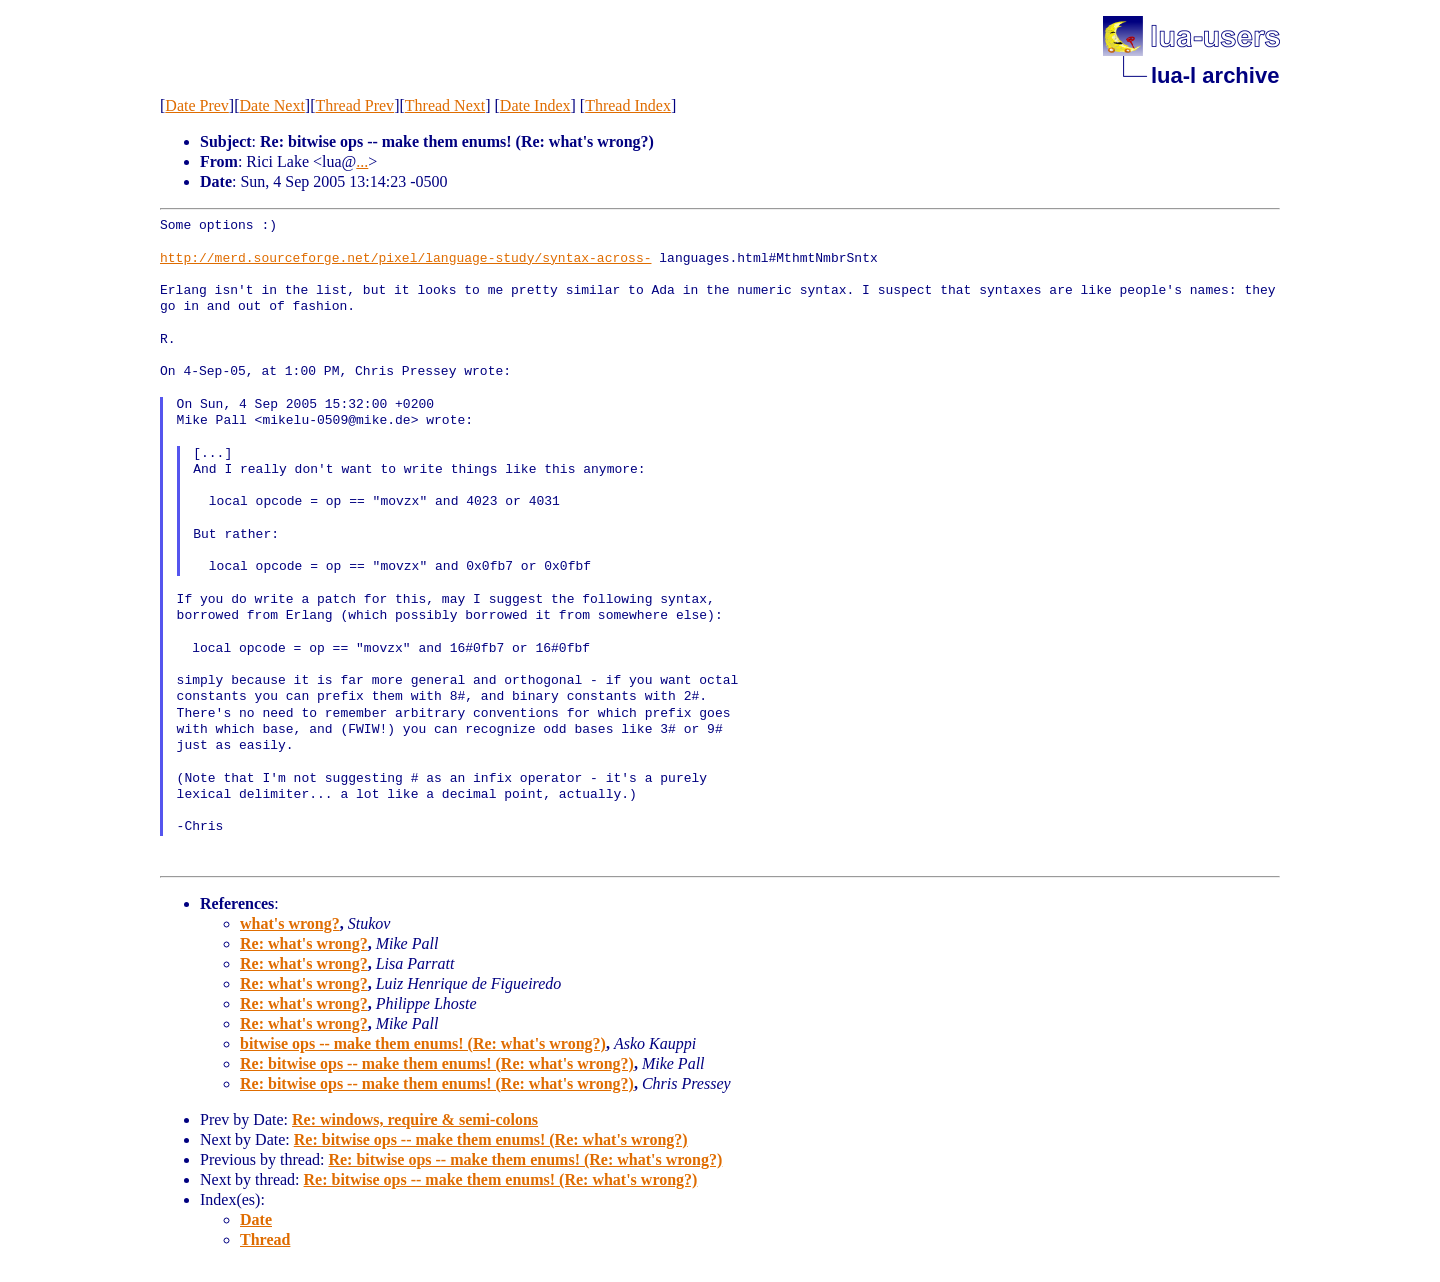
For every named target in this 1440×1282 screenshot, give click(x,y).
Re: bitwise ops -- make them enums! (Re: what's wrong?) (437, 1063)
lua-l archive (1215, 75)
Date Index (535, 105)
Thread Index (628, 105)
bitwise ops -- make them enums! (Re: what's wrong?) (423, 1043)
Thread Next (445, 105)
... (362, 161)
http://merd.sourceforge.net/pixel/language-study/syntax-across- (405, 259)
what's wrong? (290, 923)
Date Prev (197, 105)
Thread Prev (354, 105)
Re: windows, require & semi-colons (415, 1119)
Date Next (272, 105)
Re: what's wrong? (304, 943)
